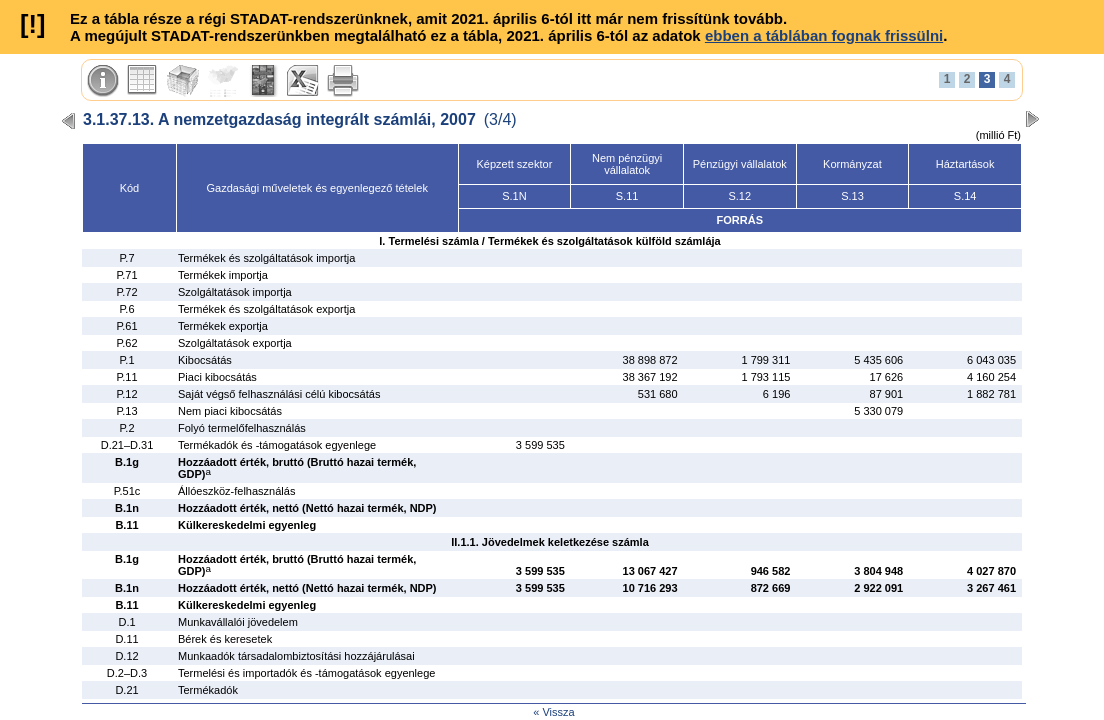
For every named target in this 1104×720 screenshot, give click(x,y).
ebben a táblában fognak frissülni (824, 35)
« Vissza (553, 712)
